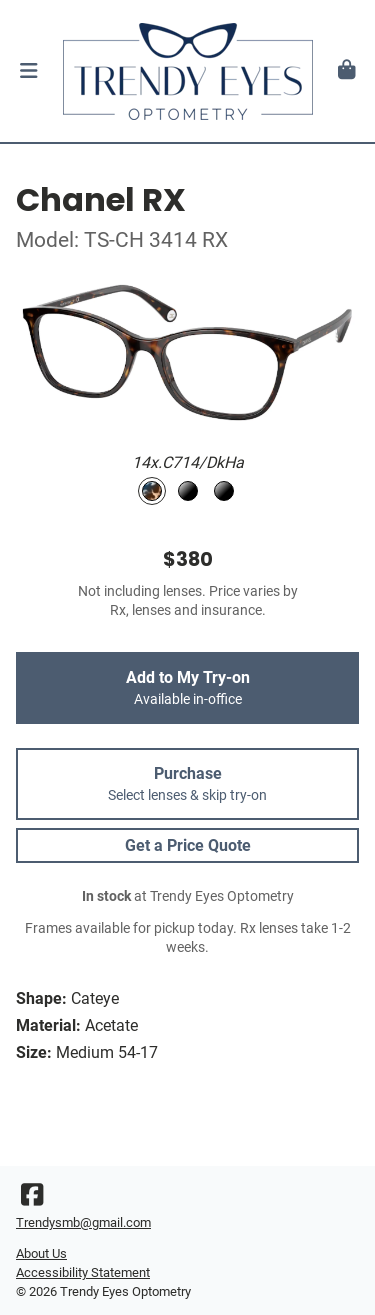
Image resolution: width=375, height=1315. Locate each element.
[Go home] (187, 71)
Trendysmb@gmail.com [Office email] (83, 1222)
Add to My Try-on (187, 688)
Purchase (187, 784)
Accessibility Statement (83, 1272)
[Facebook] (32, 1199)
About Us (41, 1253)
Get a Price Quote (188, 845)
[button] (28, 71)
